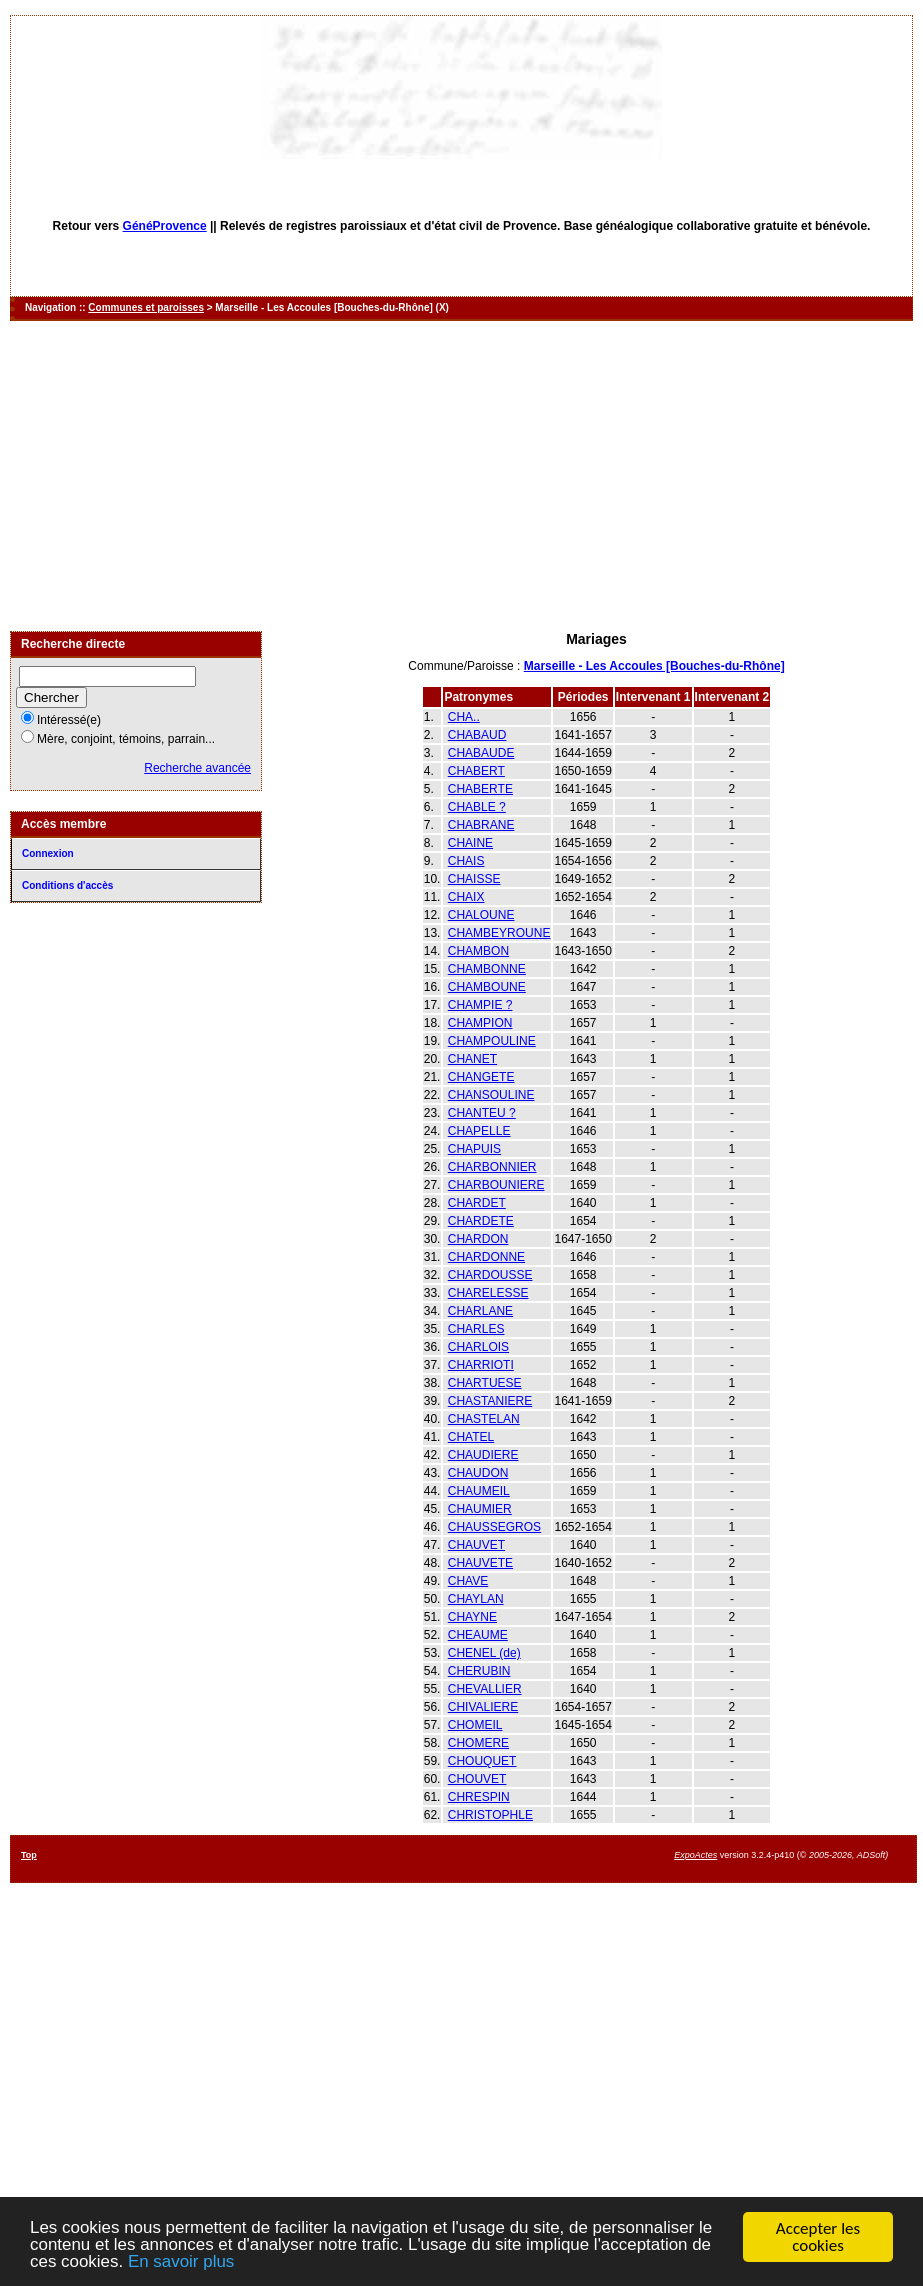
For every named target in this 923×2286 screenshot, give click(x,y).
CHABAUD (477, 735)
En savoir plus (181, 2263)
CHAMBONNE (487, 969)
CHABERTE (480, 789)
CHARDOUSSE (490, 1275)
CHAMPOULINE (492, 1041)
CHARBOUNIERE (496, 1185)
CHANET (472, 1059)
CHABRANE (481, 825)
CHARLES (476, 1329)
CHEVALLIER (485, 1689)
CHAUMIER (480, 1509)
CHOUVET (477, 1779)
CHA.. (464, 717)
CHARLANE (480, 1311)
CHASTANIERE (490, 1401)
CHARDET (477, 1203)
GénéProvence (165, 226)
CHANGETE (481, 1077)
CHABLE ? (477, 807)
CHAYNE (472, 1617)
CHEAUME (478, 1635)
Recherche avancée (197, 768)
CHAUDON (478, 1473)
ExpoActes (695, 1855)
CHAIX (466, 897)
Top (29, 1855)
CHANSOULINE (491, 1095)
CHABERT (476, 771)
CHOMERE (478, 1743)
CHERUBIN (479, 1671)
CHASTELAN (484, 1419)
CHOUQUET (482, 1761)
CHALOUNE (481, 915)
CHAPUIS (474, 1149)
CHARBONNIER (492, 1167)
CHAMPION (480, 1023)
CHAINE (470, 843)
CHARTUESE (485, 1383)
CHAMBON (478, 951)
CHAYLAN (476, 1599)
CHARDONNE (486, 1257)
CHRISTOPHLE (490, 1815)
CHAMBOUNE (487, 987)
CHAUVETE (480, 1563)
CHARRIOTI (481, 1365)
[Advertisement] (462, 476)
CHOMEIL (475, 1725)
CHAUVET (476, 1545)
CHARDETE (481, 1221)
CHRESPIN (479, 1797)
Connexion (48, 853)
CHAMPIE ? (480, 1005)
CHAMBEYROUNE (499, 933)
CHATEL (471, 1437)
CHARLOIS (478, 1347)
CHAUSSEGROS (494, 1527)
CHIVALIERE (483, 1707)
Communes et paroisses (146, 307)
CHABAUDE (481, 753)
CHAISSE (474, 879)
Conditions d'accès (67, 885)
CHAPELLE (479, 1131)
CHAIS (466, 861)
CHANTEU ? (482, 1113)
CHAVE (468, 1581)
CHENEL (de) (484, 1653)
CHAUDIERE (483, 1455)
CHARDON (478, 1239)
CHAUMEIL (479, 1491)
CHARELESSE (488, 1293)
